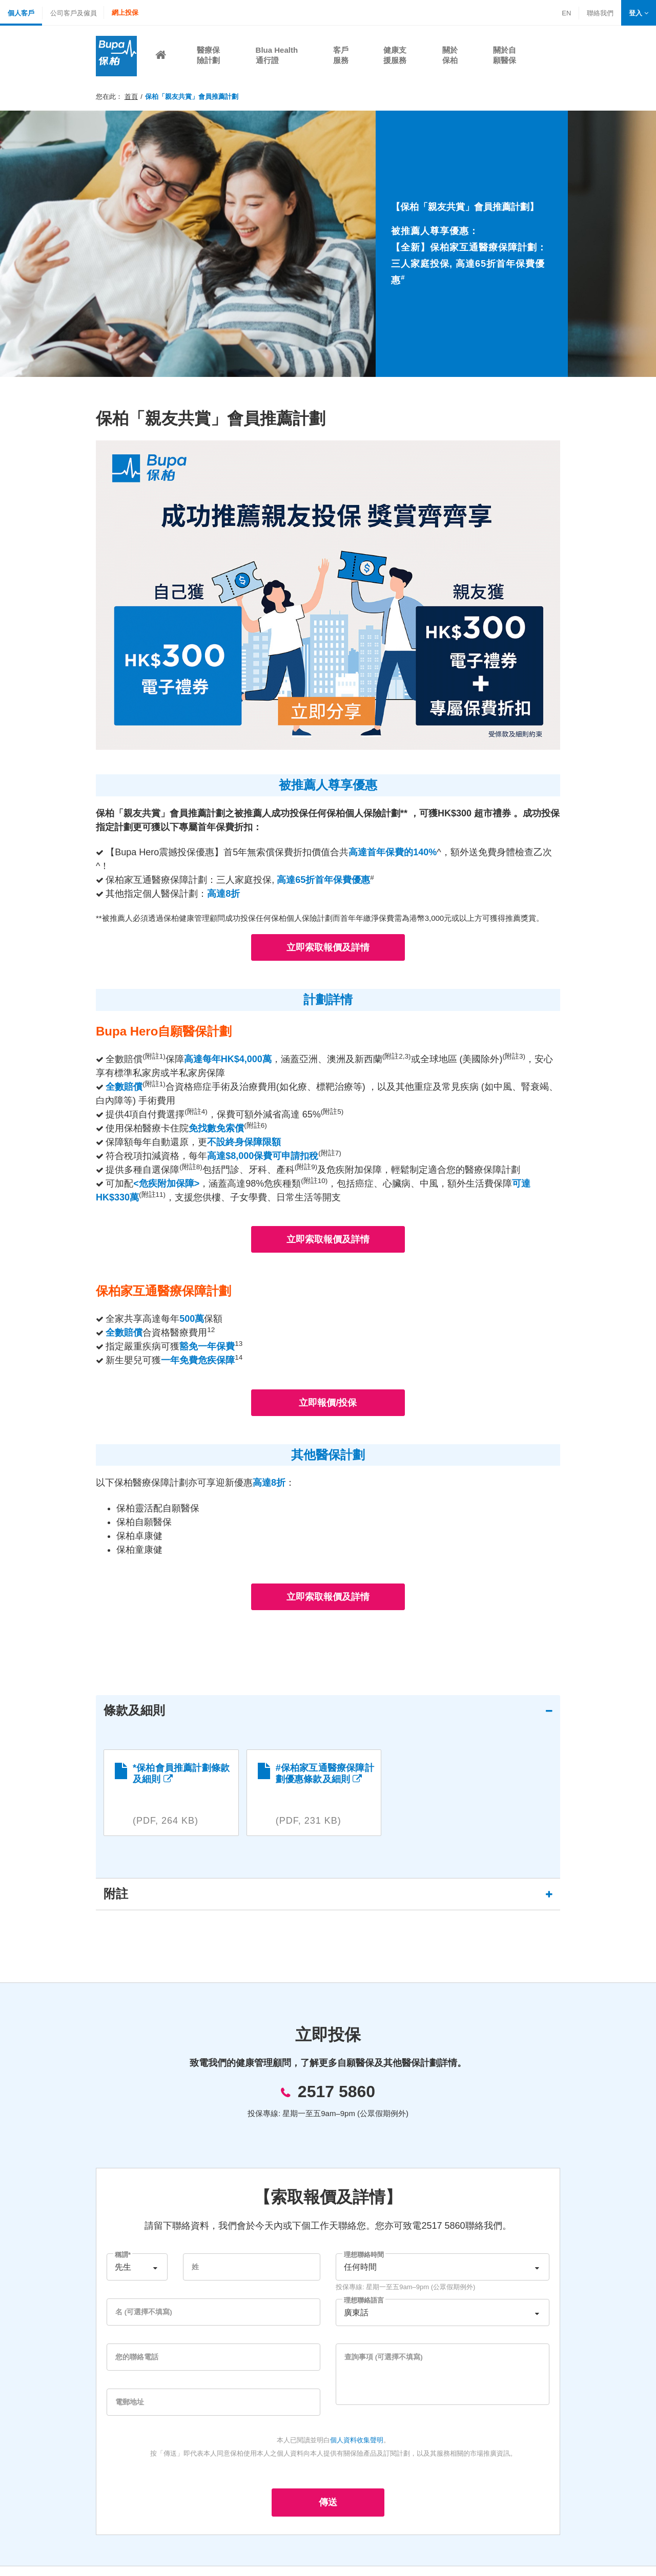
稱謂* (123, 2264)
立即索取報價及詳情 (328, 947)
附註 (123, 1903)
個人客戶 (21, 13)
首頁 (131, 96)
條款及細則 (142, 1711)
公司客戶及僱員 (73, 13)
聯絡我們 (599, 14)
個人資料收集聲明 (356, 2450)
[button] (638, 13)
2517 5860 (336, 2101)
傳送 (328, 2512)
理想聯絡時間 (364, 2264)
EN (566, 13)
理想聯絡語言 (364, 2310)
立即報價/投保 (328, 1403)
